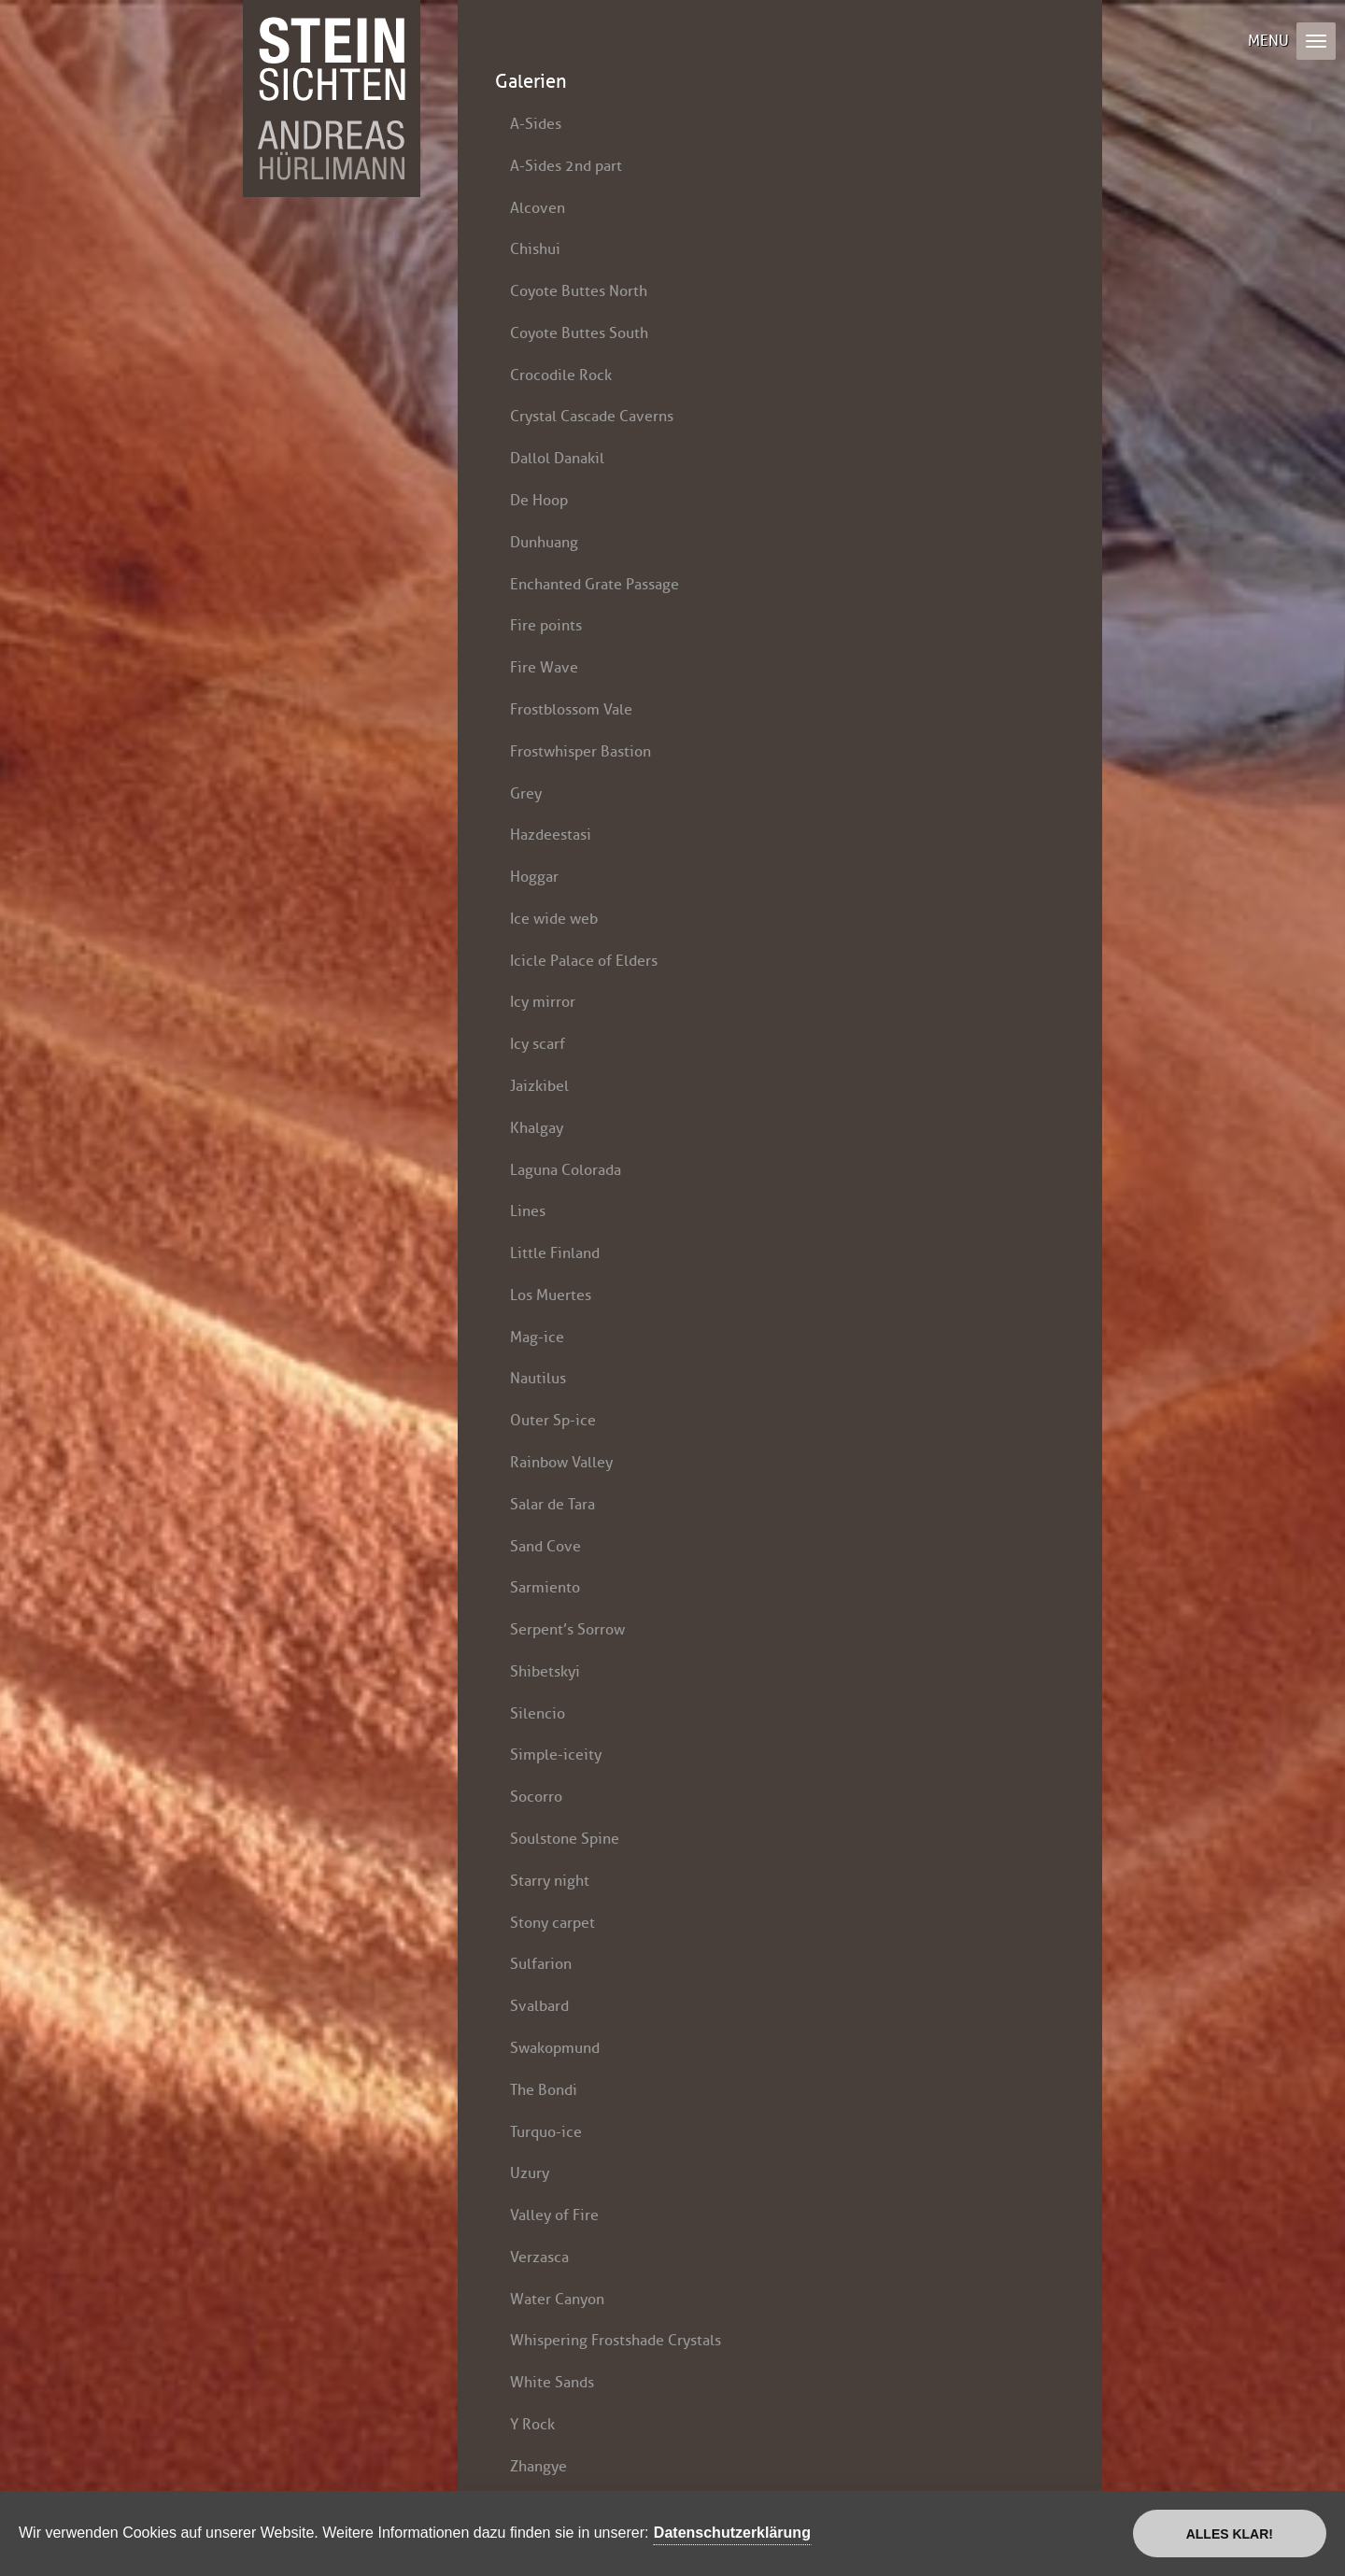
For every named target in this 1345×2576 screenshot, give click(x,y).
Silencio (537, 1713)
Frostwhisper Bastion (580, 751)
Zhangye (538, 2466)
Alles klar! (1229, 2533)
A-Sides (535, 124)
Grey (526, 793)
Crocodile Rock (561, 375)
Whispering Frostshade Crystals (615, 2340)
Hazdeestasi (550, 834)
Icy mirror (542, 1002)
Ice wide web (554, 918)
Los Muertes (550, 1295)
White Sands (552, 2382)
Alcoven (537, 208)
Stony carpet (552, 1923)
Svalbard (539, 2006)
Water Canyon (557, 2299)
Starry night (549, 1881)
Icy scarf (537, 1044)
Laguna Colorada (565, 1170)
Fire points (546, 625)
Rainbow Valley (561, 1462)
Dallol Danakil (557, 458)
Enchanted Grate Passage (594, 584)
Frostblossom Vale (571, 709)
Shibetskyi (545, 1671)
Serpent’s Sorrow (567, 1629)
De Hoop (539, 500)
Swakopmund (555, 2048)
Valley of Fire (554, 2215)
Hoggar (534, 876)
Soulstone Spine (564, 1838)
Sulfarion (541, 1964)
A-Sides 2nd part (566, 166)
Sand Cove (545, 1546)
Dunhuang (544, 542)
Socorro (536, 1796)
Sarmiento (545, 1587)
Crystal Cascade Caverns (591, 416)
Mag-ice (537, 1337)
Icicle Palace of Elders (584, 961)
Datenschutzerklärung (732, 2533)
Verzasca (539, 2257)
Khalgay (536, 1128)
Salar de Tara (552, 1504)
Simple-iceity (556, 1754)
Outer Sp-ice (553, 1420)
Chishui (535, 249)
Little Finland (555, 1253)
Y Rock (532, 2424)
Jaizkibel (539, 1086)
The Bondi (543, 2090)
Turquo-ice (546, 2132)
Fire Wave (544, 667)
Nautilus (538, 1378)
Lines (527, 1211)
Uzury (529, 2173)
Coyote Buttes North (578, 291)
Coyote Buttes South (579, 333)
